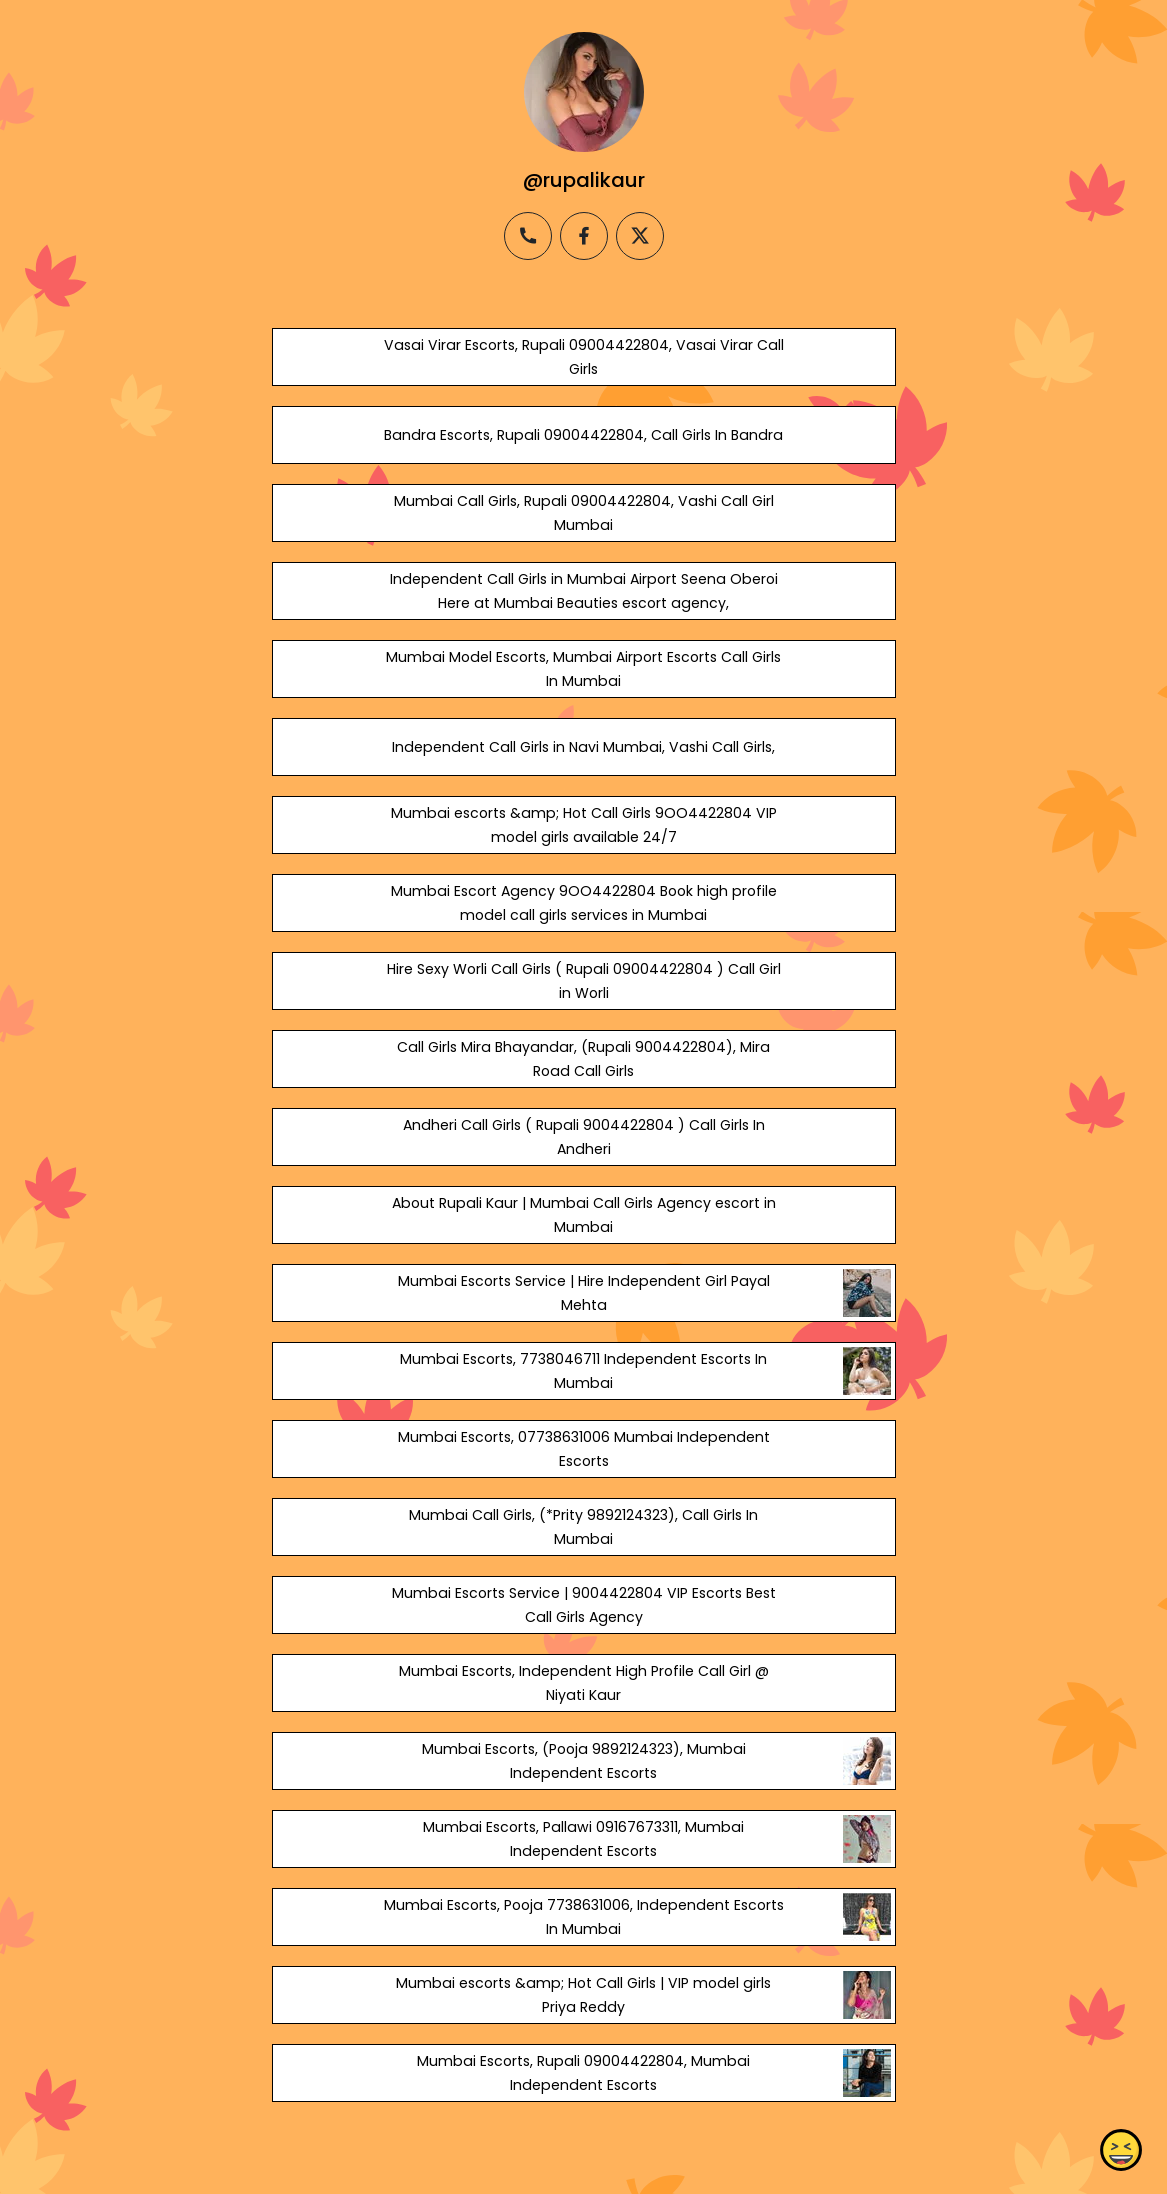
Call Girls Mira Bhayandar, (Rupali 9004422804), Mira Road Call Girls (583, 1059)
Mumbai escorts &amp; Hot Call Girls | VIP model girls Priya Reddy (583, 1995)
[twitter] (640, 236)
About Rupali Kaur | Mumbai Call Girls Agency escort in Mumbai (583, 1215)
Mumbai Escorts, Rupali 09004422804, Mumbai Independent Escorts (583, 2073)
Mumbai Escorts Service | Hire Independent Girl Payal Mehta (583, 1293)
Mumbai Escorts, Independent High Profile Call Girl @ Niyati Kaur (583, 1683)
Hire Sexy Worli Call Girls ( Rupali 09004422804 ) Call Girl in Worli (583, 981)
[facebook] (584, 236)
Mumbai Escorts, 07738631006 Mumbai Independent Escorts (583, 1449)
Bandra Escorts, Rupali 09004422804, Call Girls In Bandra (583, 435)
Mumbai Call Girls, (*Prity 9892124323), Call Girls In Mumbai (583, 1527)
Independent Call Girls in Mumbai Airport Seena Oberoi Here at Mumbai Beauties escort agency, (583, 591)
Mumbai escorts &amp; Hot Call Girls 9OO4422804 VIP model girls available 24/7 (583, 825)
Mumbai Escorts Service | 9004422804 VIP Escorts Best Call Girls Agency (583, 1605)
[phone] (528, 236)
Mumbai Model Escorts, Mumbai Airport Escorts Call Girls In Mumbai (583, 669)
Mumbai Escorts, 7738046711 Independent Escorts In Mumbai (583, 1371)
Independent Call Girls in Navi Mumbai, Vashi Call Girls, (583, 747)
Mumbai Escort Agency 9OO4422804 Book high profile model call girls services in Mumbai (583, 903)
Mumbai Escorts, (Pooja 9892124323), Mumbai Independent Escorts (583, 1761)
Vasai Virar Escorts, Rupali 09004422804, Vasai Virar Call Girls (583, 357)
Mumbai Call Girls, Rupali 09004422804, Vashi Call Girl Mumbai (583, 513)
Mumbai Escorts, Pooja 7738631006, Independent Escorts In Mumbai (583, 1917)
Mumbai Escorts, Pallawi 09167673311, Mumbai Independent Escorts (583, 1839)
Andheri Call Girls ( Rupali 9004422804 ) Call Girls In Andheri (583, 1137)
